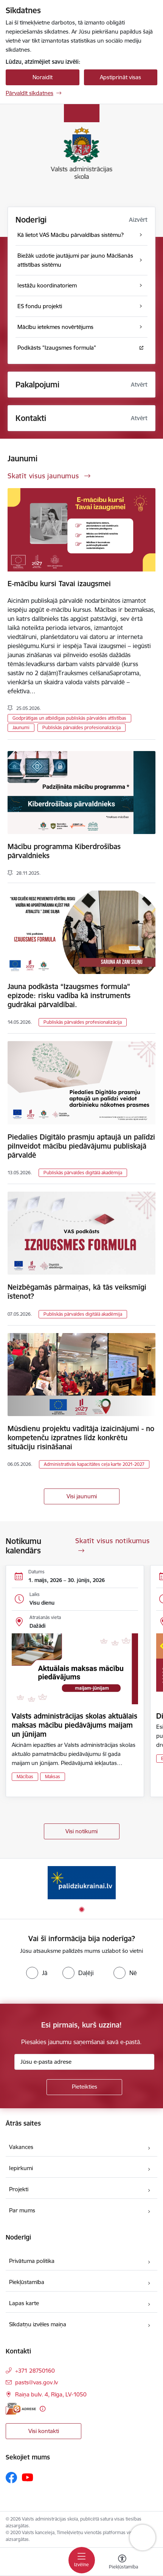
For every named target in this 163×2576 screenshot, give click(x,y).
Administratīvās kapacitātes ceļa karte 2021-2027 (94, 1464)
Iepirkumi (21, 2168)
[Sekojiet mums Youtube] (27, 2477)
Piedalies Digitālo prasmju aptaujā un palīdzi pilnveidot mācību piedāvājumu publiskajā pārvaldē (81, 1146)
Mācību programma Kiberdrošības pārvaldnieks (64, 851)
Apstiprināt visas (120, 77)
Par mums (22, 2210)
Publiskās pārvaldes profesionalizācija (81, 727)
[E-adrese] (21, 2408)
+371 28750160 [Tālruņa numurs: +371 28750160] (35, 2370)
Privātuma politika (31, 2260)
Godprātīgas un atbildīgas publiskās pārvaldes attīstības (69, 718)
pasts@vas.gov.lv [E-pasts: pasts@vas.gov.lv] (36, 2382)
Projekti (18, 2189)
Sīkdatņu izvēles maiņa (37, 2324)
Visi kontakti (43, 2431)
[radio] (36, 1973)
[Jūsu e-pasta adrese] (84, 2062)
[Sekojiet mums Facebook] (11, 2477)
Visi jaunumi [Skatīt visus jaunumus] (82, 1496)
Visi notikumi (81, 1831)
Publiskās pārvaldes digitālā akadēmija (82, 1172)
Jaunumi (20, 727)
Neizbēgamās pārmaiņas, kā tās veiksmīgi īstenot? (77, 1292)
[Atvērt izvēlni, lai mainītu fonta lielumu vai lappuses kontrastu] (122, 2562)
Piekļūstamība (26, 2282)
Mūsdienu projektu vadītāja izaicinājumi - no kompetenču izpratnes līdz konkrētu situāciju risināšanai (81, 1437)
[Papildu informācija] (42, 2409)
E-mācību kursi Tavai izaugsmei (59, 583)
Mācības (25, 1776)
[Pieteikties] (84, 2087)
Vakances (21, 2147)
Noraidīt (43, 77)
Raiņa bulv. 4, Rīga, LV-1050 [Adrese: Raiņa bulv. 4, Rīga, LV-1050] (51, 2394)
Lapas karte (24, 2303)
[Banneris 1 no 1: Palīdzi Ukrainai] (82, 1882)
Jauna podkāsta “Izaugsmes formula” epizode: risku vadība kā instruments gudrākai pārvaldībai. (69, 995)
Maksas (52, 1776)
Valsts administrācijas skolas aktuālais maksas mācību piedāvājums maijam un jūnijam (74, 1725)
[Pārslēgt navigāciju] (81, 2560)
